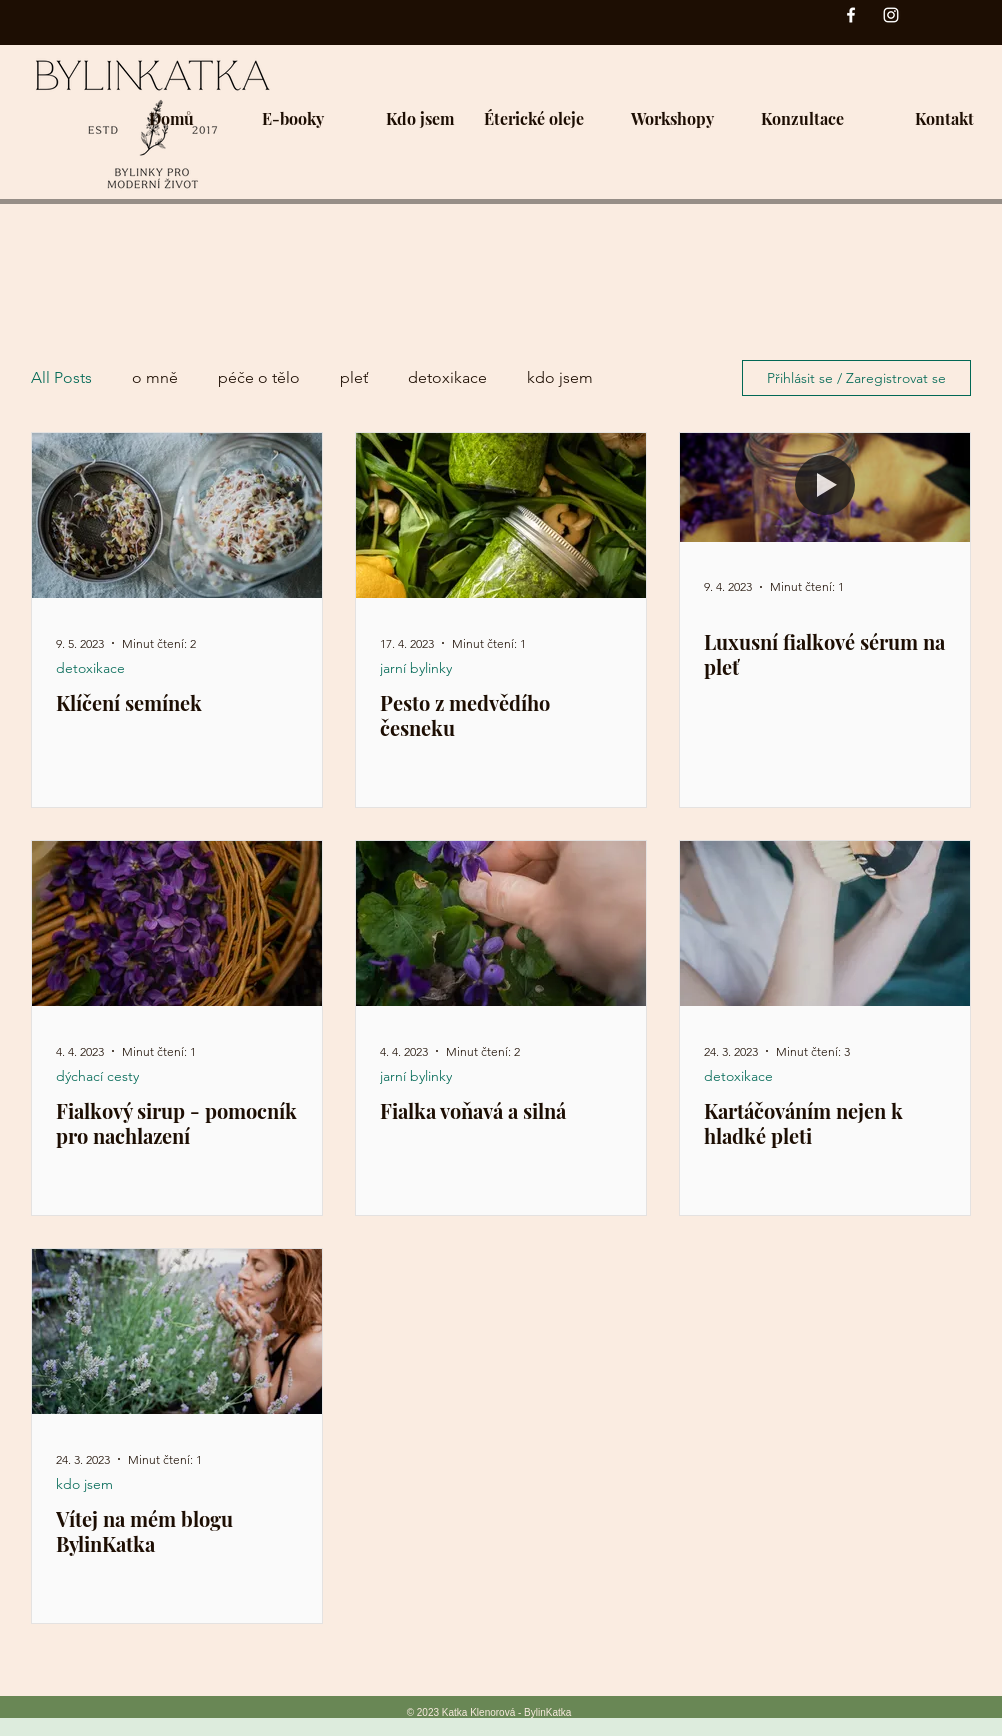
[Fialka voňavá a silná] (501, 923)
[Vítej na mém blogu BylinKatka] (177, 1331)
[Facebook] (851, 15)
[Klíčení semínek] (177, 515)
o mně (155, 377)
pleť (354, 377)
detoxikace (447, 377)
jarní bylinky (416, 668)
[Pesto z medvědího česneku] (501, 515)
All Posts (61, 377)
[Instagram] (891, 15)
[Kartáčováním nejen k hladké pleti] (825, 923)
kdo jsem (560, 377)
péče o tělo (259, 377)
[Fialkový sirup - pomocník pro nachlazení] (177, 923)
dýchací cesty (97, 1076)
